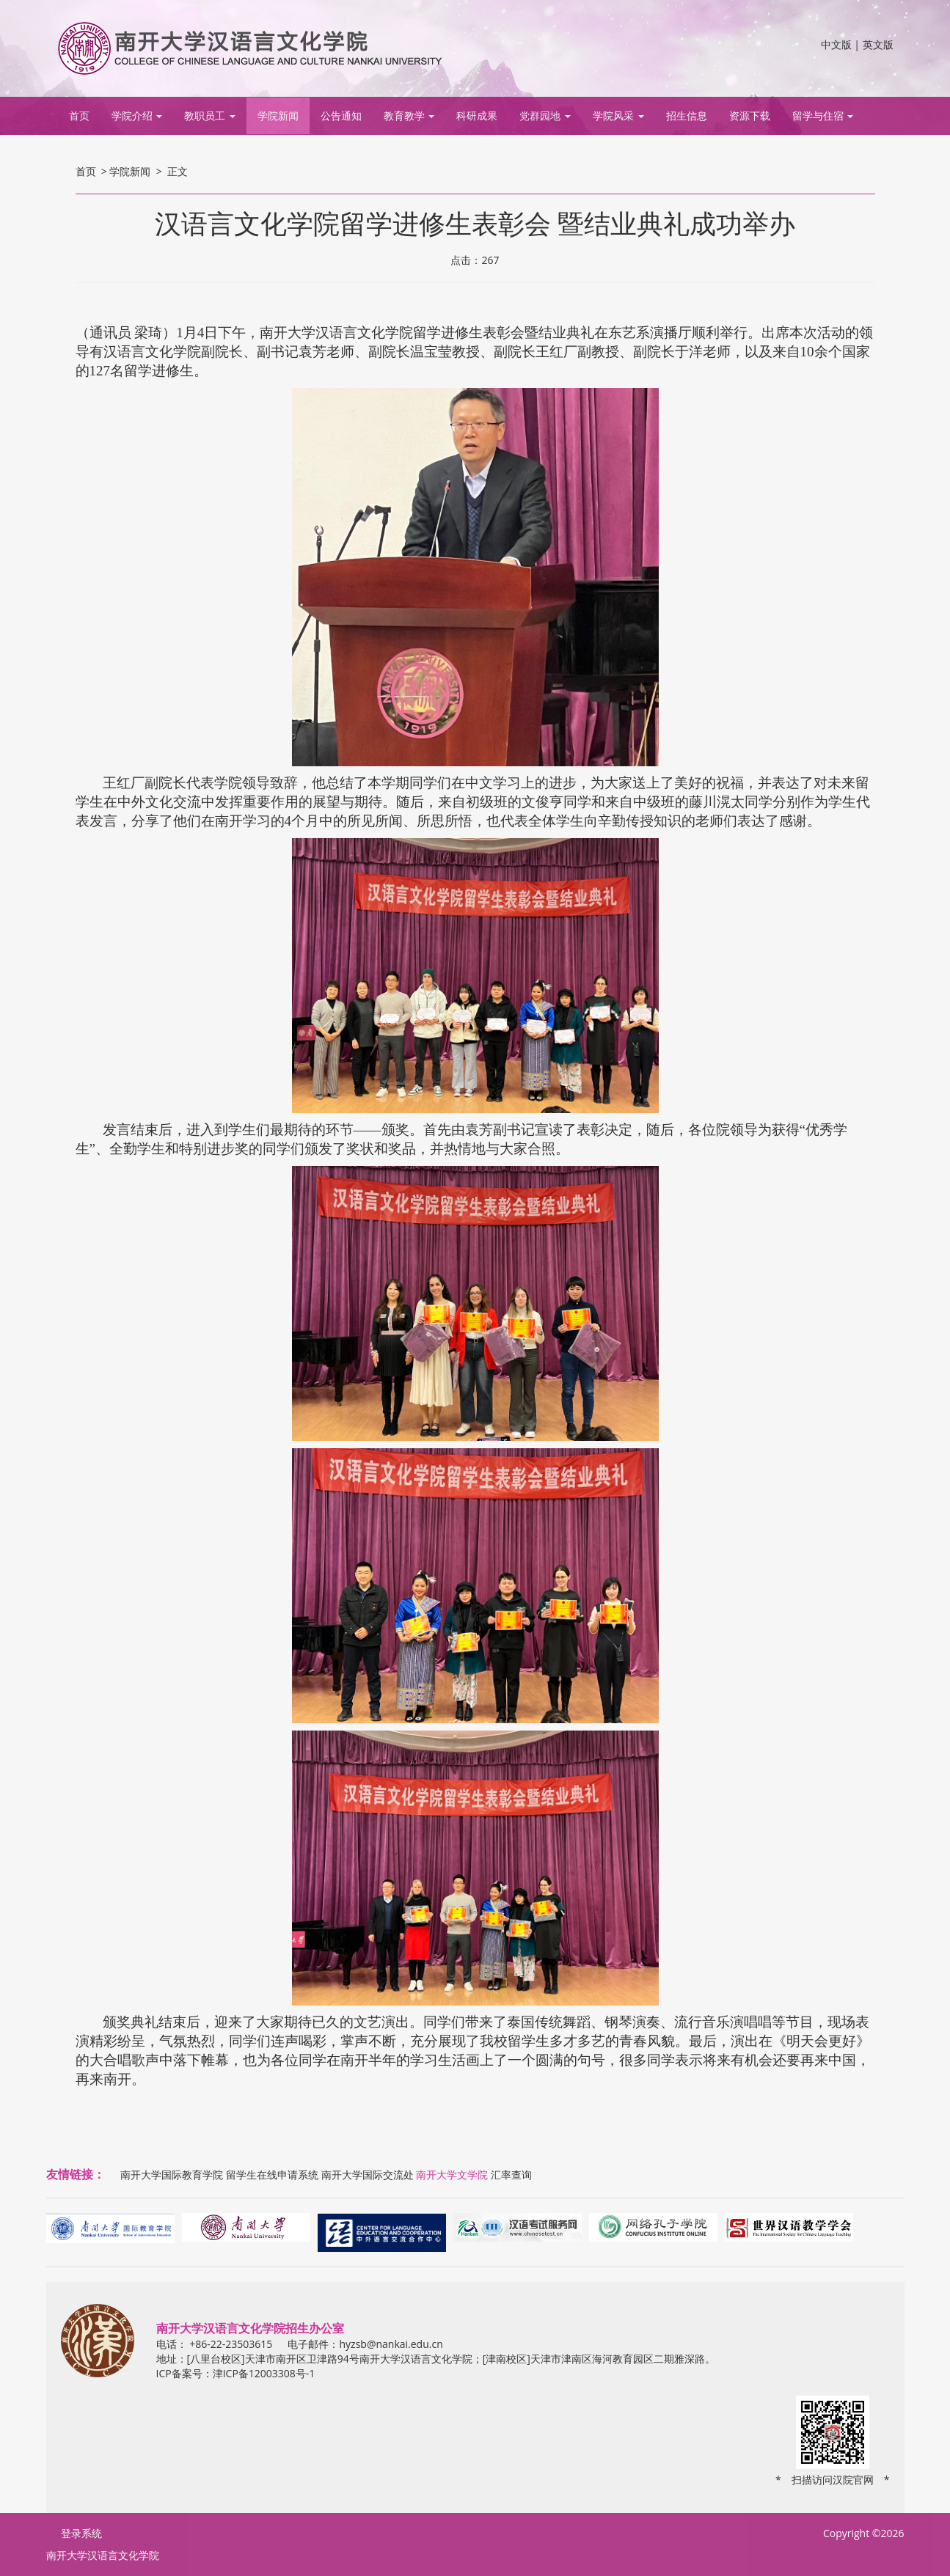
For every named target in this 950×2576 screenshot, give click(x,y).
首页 (79, 115)
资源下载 (749, 115)
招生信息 (686, 115)
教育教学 (409, 115)
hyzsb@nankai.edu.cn (390, 2344)
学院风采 (618, 115)
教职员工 (209, 115)
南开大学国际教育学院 (171, 2174)
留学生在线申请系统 (272, 2174)
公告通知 (341, 115)
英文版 (878, 44)
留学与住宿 (823, 115)
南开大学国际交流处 (367, 2174)
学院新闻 (278, 115)
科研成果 (476, 115)
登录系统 (81, 2533)
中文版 (836, 44)
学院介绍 (137, 115)
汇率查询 (511, 2174)
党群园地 (545, 115)
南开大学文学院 (452, 2174)
